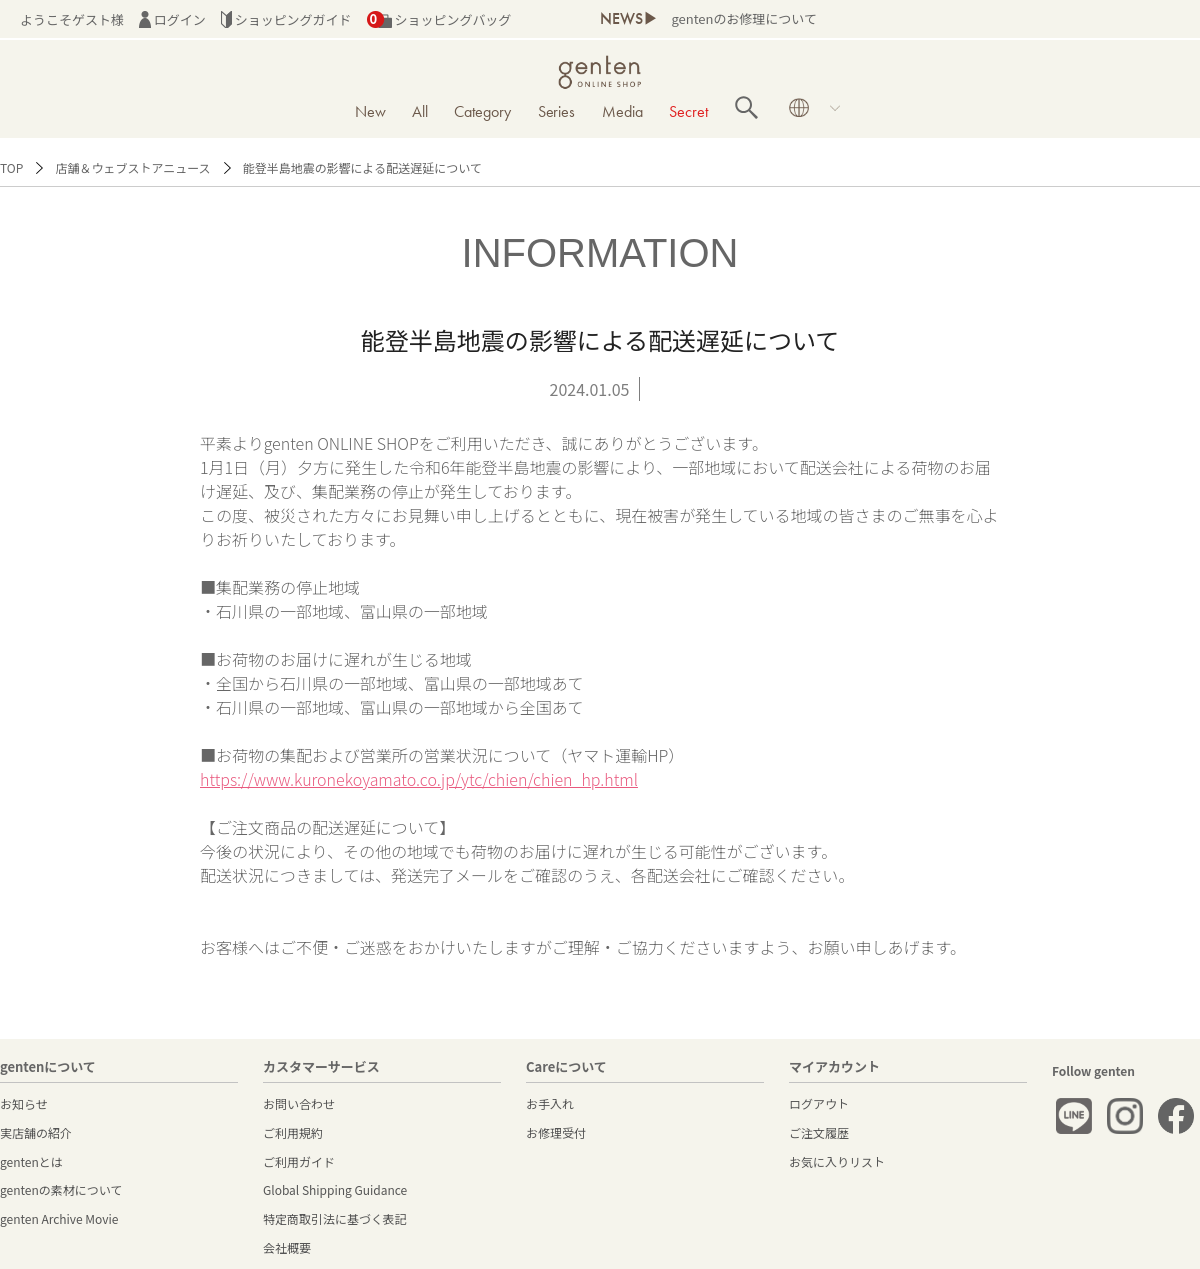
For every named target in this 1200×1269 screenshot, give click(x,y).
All (420, 111)
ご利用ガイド (299, 1161)
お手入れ (550, 1103)
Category (482, 111)
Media (622, 111)
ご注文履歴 (819, 1132)
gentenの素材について (61, 1189)
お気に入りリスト (837, 1161)
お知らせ (24, 1103)
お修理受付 (556, 1132)
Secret (688, 111)
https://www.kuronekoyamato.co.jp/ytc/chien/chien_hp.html (419, 779)
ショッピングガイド (286, 19)
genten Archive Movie (59, 1218)
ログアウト (819, 1103)
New (370, 111)
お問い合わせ (299, 1103)
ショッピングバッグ (439, 19)
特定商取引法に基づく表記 (335, 1218)
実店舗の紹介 (36, 1132)
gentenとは (31, 1161)
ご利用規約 (293, 1132)
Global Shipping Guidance (335, 1189)
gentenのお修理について (743, 18)
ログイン (172, 19)
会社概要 (287, 1247)
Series (557, 111)
